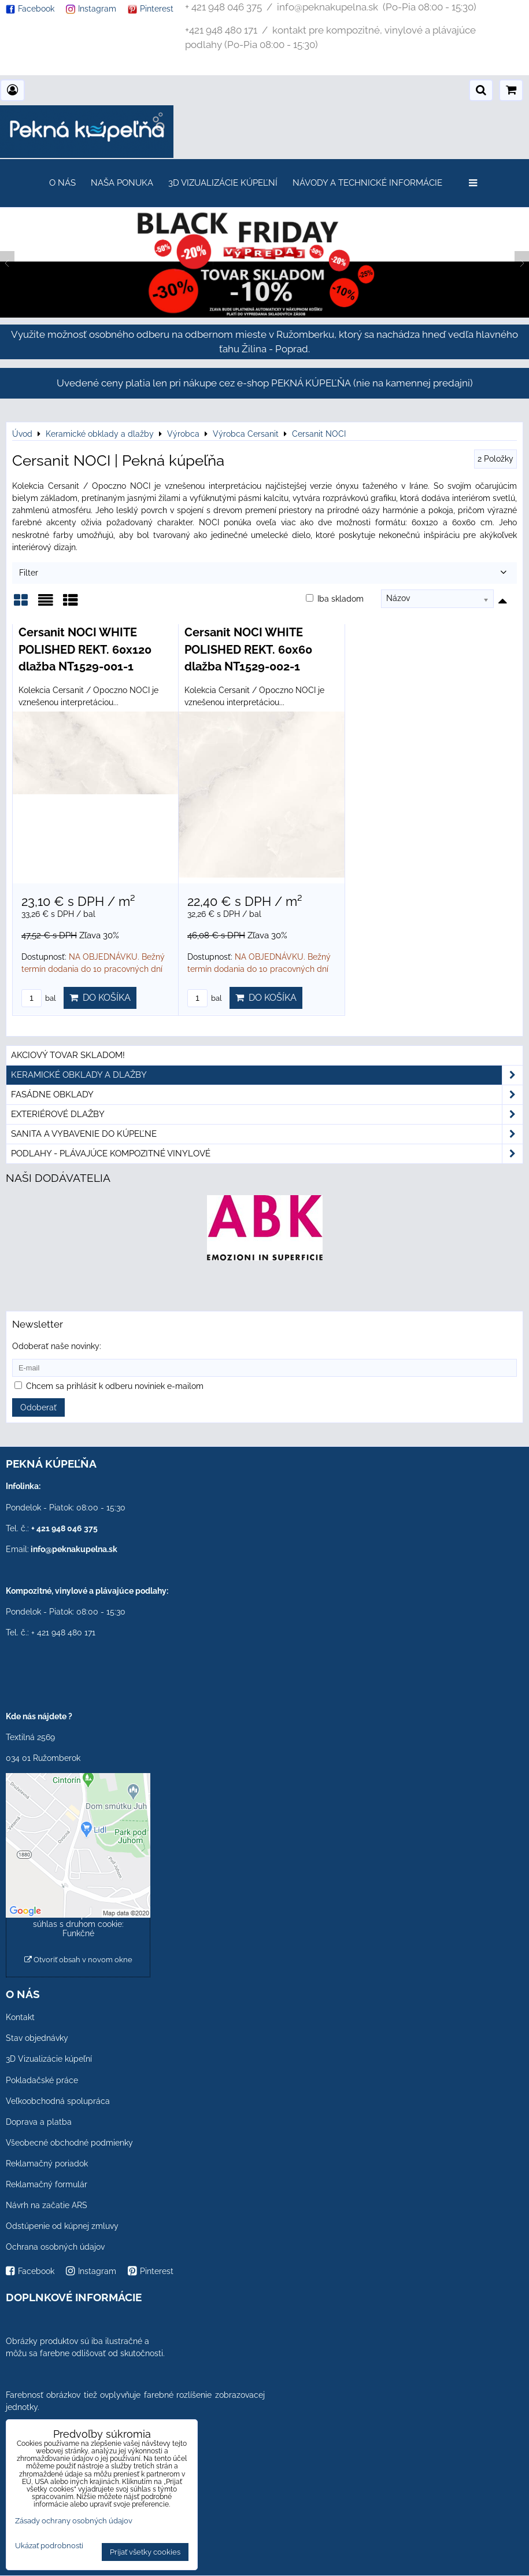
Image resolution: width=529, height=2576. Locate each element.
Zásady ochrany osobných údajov (73, 2520)
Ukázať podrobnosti (49, 2546)
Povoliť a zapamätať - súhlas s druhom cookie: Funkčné (78, 1924)
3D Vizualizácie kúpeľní (223, 183)
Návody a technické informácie (367, 183)
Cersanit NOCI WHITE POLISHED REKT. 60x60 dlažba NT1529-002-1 (248, 649)
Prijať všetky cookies (145, 2552)
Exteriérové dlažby (267, 1114)
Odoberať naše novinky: (56, 1346)
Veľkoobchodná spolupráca (58, 2101)
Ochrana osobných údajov (55, 2246)
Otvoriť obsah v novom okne (78, 1959)
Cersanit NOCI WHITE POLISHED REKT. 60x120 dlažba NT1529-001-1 (85, 649)
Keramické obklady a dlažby (267, 1075)
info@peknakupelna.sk (74, 1549)
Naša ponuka (122, 183)
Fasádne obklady (267, 1094)
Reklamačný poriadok (47, 2163)
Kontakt (20, 2017)
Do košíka (100, 997)
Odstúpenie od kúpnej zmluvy (62, 2226)
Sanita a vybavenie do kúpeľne (267, 1134)
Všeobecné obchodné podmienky (69, 2142)
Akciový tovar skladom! (68, 1055)
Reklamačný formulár (46, 2184)
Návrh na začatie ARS (46, 2205)
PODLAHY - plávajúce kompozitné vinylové (267, 1153)
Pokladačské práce (42, 2080)
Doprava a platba (39, 2122)
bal (38, 998)
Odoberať (38, 1407)
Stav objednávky (37, 2038)
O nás (62, 183)
